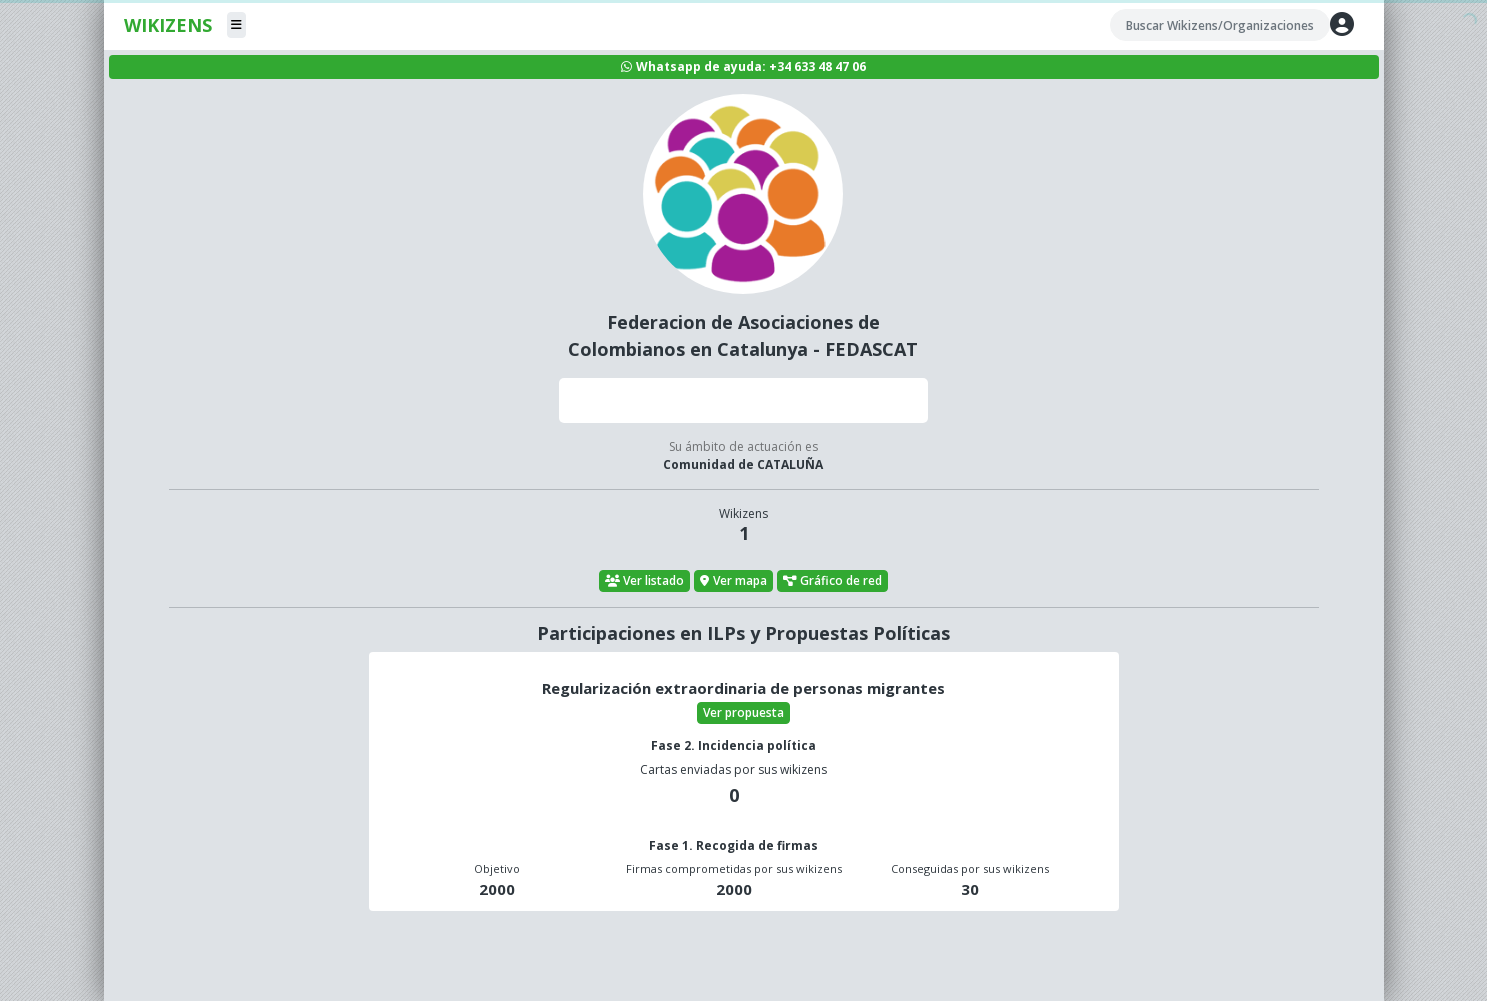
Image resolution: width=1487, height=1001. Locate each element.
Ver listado (645, 580)
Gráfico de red (833, 580)
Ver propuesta (743, 712)
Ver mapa (733, 580)
